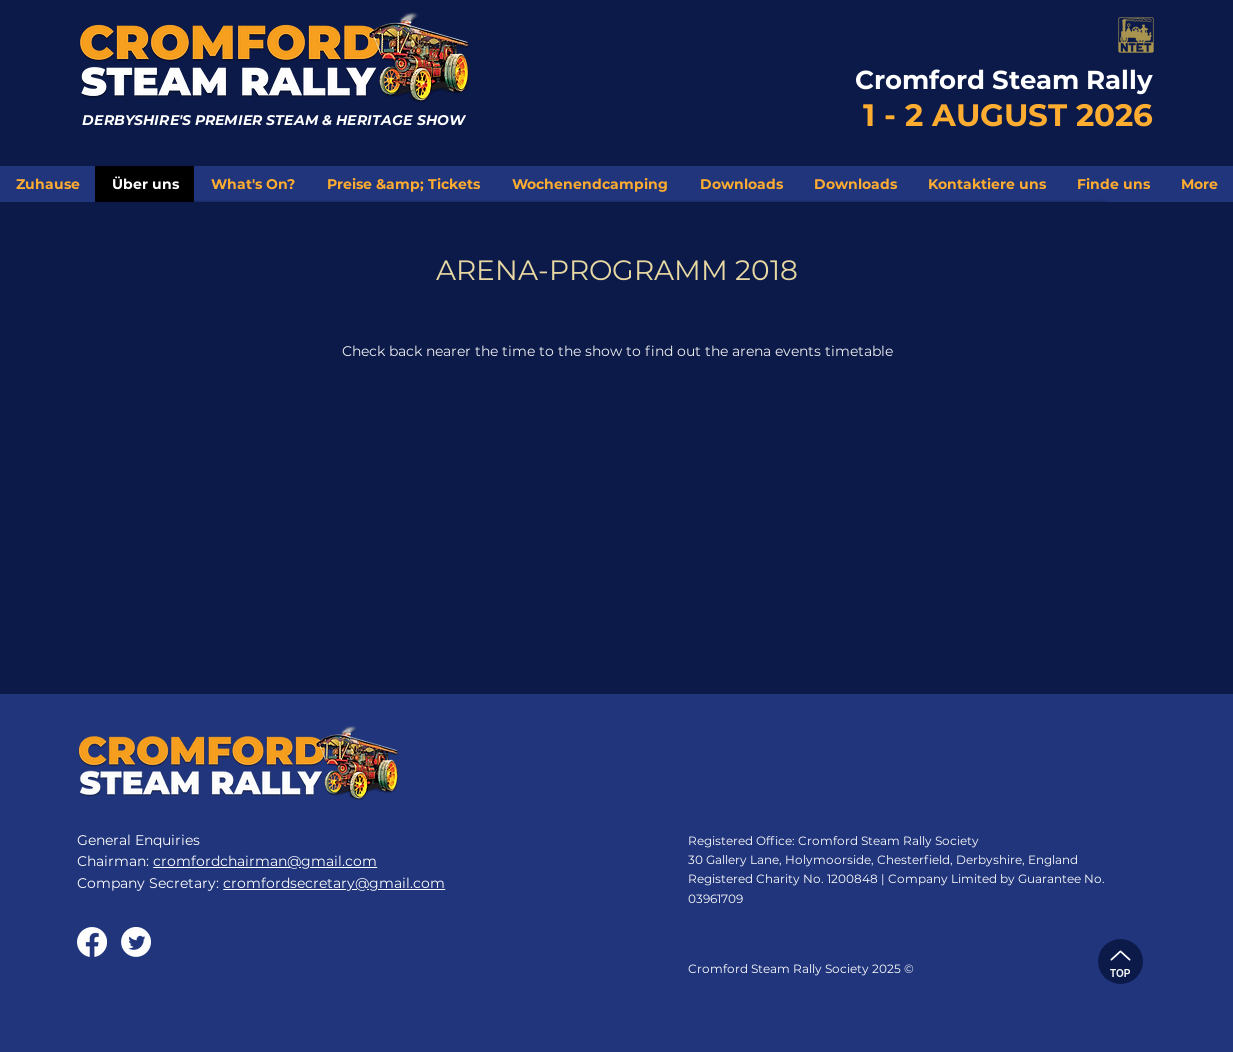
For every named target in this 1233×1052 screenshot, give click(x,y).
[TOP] (1120, 961)
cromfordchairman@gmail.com (265, 861)
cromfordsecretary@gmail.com (334, 883)
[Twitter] (136, 942)
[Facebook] (92, 942)
